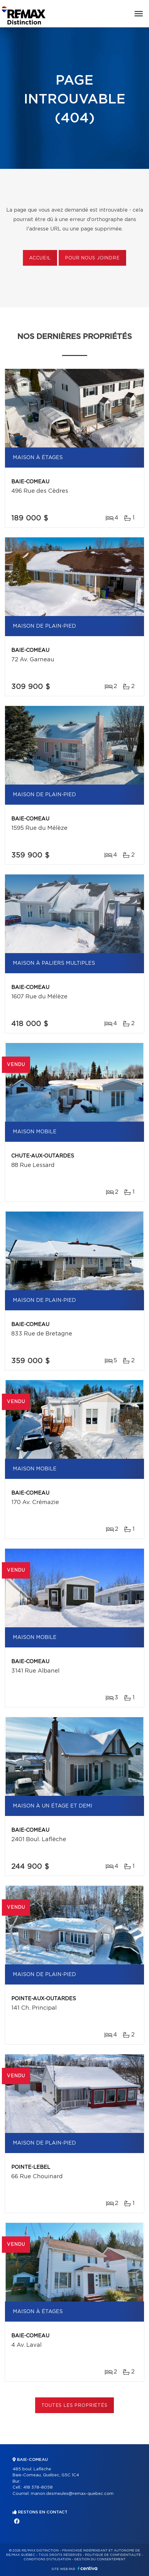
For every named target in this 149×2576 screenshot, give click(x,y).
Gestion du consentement (99, 2559)
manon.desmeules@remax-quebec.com (72, 2494)
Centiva (87, 2568)
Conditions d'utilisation (47, 2559)
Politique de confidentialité (113, 2555)
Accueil (40, 258)
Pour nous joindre (92, 258)
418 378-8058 (38, 2487)
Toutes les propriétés (74, 2405)
